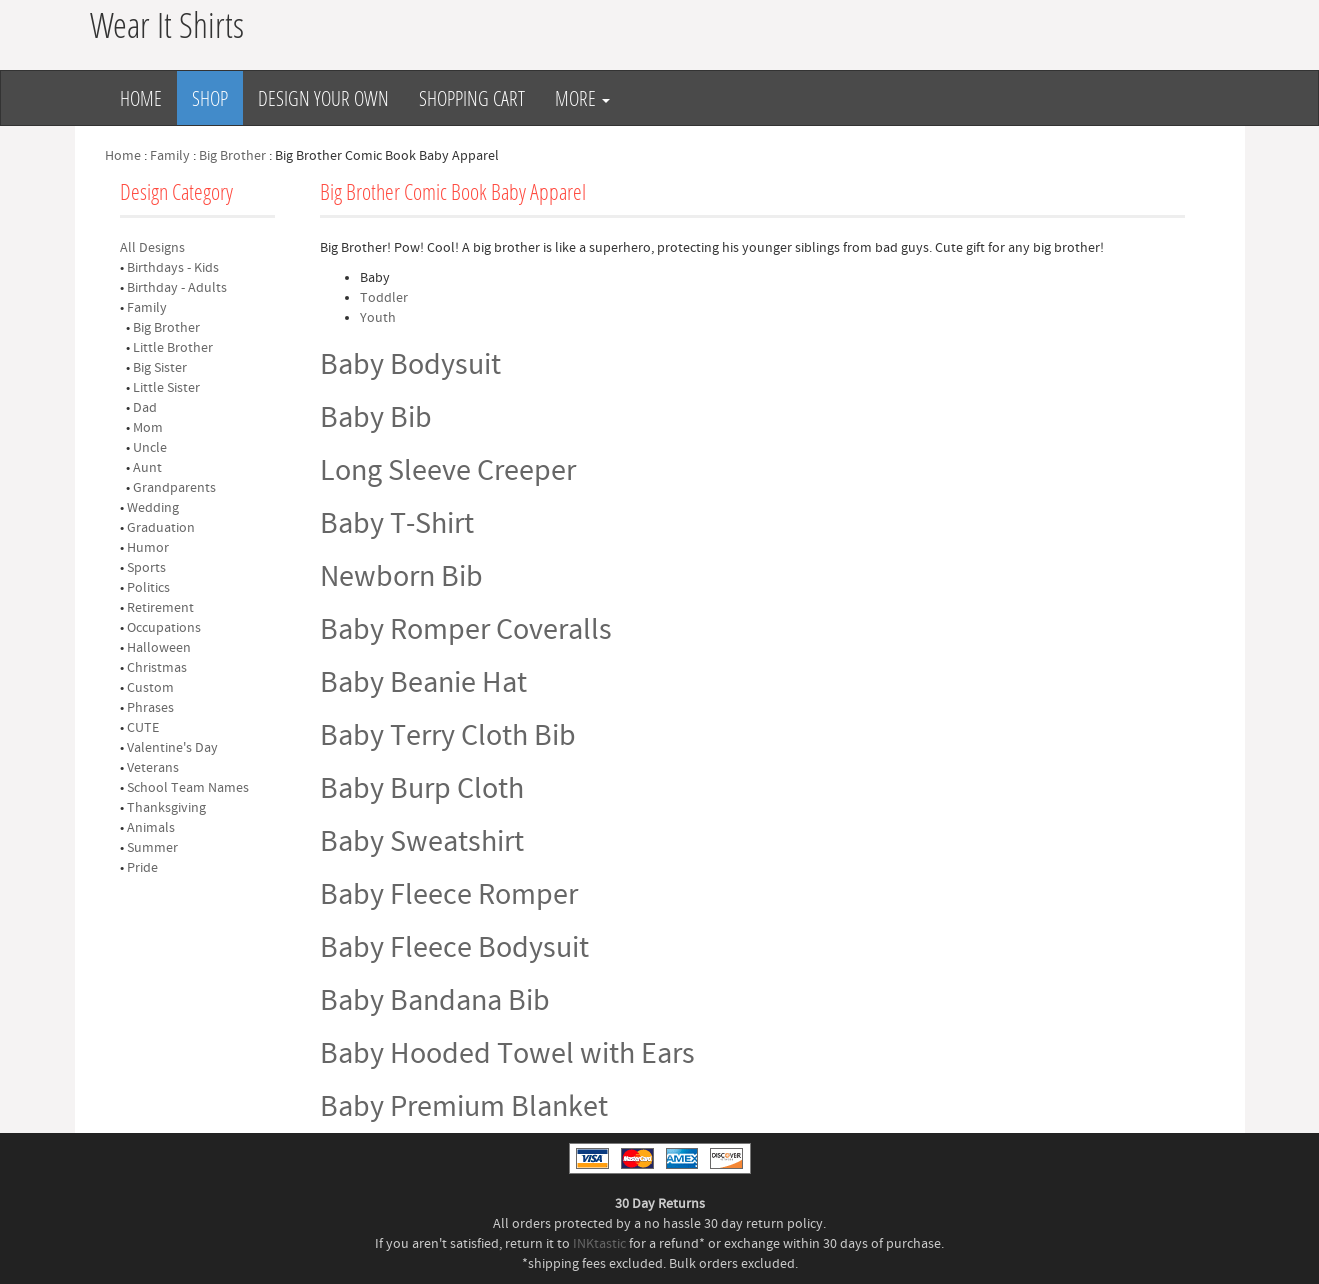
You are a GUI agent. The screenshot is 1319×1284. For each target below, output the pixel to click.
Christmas (157, 668)
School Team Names (188, 788)
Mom (148, 428)
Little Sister (166, 388)
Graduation (161, 528)
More (582, 98)
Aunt (147, 468)
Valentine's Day (172, 748)
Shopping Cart (472, 98)
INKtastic (599, 1244)
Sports (146, 568)
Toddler (384, 298)
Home (141, 98)
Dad (145, 408)
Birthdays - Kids (173, 268)
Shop (210, 98)
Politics (148, 588)
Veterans (153, 768)
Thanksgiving (166, 808)
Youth (378, 318)
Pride (142, 868)
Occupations (164, 628)
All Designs (152, 248)
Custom (150, 688)
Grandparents (174, 488)
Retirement (160, 608)
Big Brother (232, 156)
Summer (152, 848)
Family (170, 156)
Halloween (159, 648)
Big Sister (160, 368)
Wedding (153, 508)
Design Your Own (323, 98)
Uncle (150, 448)
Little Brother (173, 348)
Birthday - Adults (177, 288)
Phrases (150, 708)
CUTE (143, 728)
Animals (151, 828)
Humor (148, 548)
